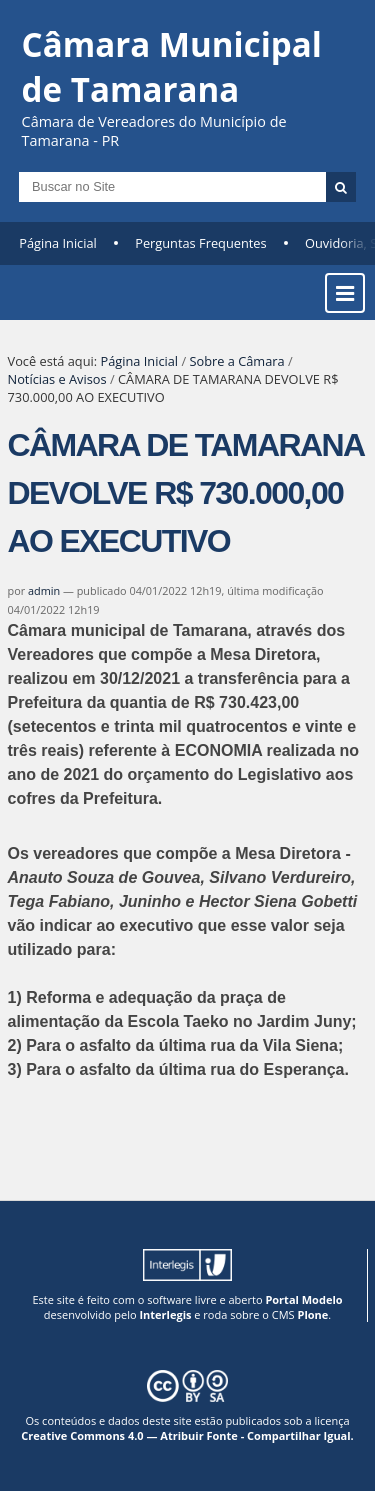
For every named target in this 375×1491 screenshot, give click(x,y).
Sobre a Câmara (236, 361)
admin (44, 590)
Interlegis (165, 1314)
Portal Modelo (303, 1299)
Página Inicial (58, 243)
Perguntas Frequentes (200, 243)
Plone (312, 1314)
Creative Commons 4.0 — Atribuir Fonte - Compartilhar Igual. (187, 1435)
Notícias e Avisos (57, 379)
